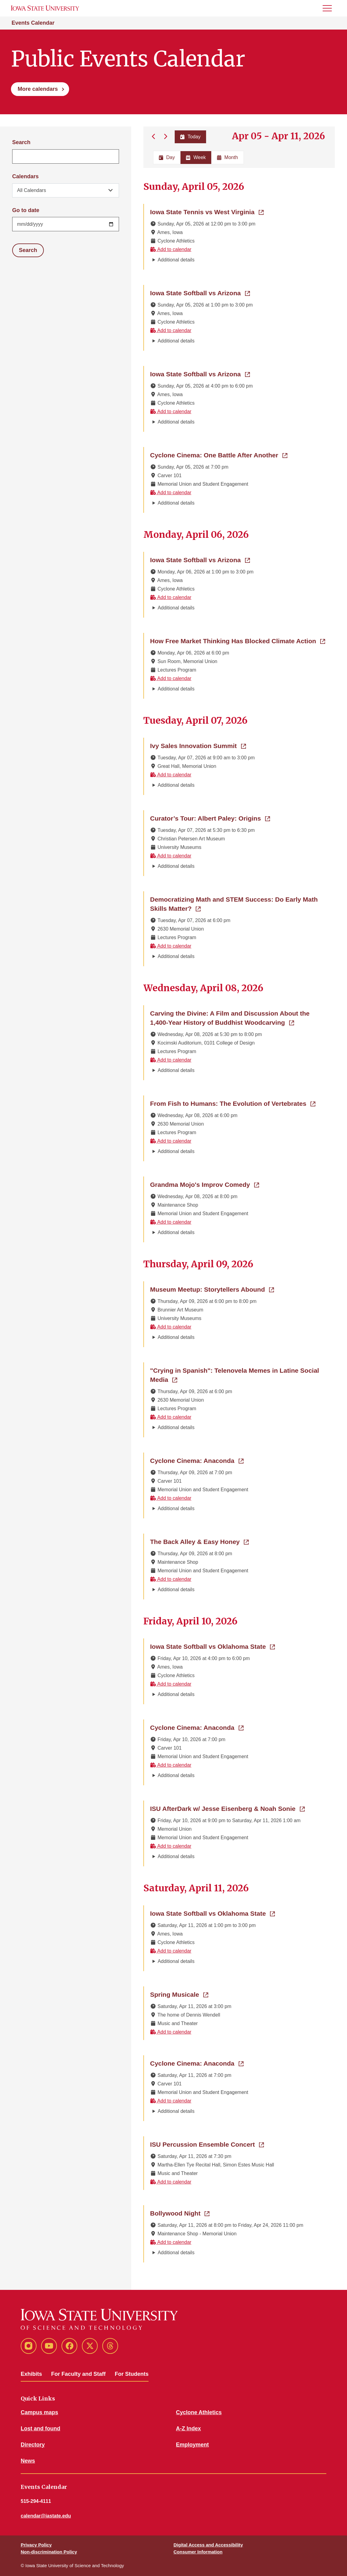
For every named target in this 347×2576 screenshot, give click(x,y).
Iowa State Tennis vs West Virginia (207, 211)
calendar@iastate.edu (46, 2515)
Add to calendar (170, 249)
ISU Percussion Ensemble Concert (207, 2144)
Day (167, 157)
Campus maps (39, 2412)
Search (21, 142)
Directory (33, 2445)
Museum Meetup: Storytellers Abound (212, 1289)
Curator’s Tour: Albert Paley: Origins (210, 818)
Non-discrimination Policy (49, 2551)
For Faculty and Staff (78, 2374)
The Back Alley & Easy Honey (199, 1541)
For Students (132, 2374)
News (28, 2461)
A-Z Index (188, 2428)
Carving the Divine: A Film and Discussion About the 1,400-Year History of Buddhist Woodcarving (239, 1018)
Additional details (176, 259)
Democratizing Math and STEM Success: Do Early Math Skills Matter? (234, 904)
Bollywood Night (179, 2213)
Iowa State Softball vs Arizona (200, 292)
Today (190, 136)
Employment (192, 2445)
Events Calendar (33, 23)
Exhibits (31, 2374)
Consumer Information (198, 2551)
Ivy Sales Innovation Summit (198, 745)
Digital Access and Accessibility (208, 2544)
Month (227, 157)
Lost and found (40, 2428)
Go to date (25, 210)
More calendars (38, 89)
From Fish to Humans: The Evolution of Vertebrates (232, 1103)
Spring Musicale (179, 1994)
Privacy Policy (36, 2544)
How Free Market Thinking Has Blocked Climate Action (237, 640)
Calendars (25, 176)
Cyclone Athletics (199, 2412)
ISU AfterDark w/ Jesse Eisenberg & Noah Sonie (227, 1808)
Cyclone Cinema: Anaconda (197, 1460)
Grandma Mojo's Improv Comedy (204, 1184)
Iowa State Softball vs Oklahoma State (212, 1646)
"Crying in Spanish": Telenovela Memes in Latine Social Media (234, 1375)
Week (196, 157)
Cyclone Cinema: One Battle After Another (218, 455)
